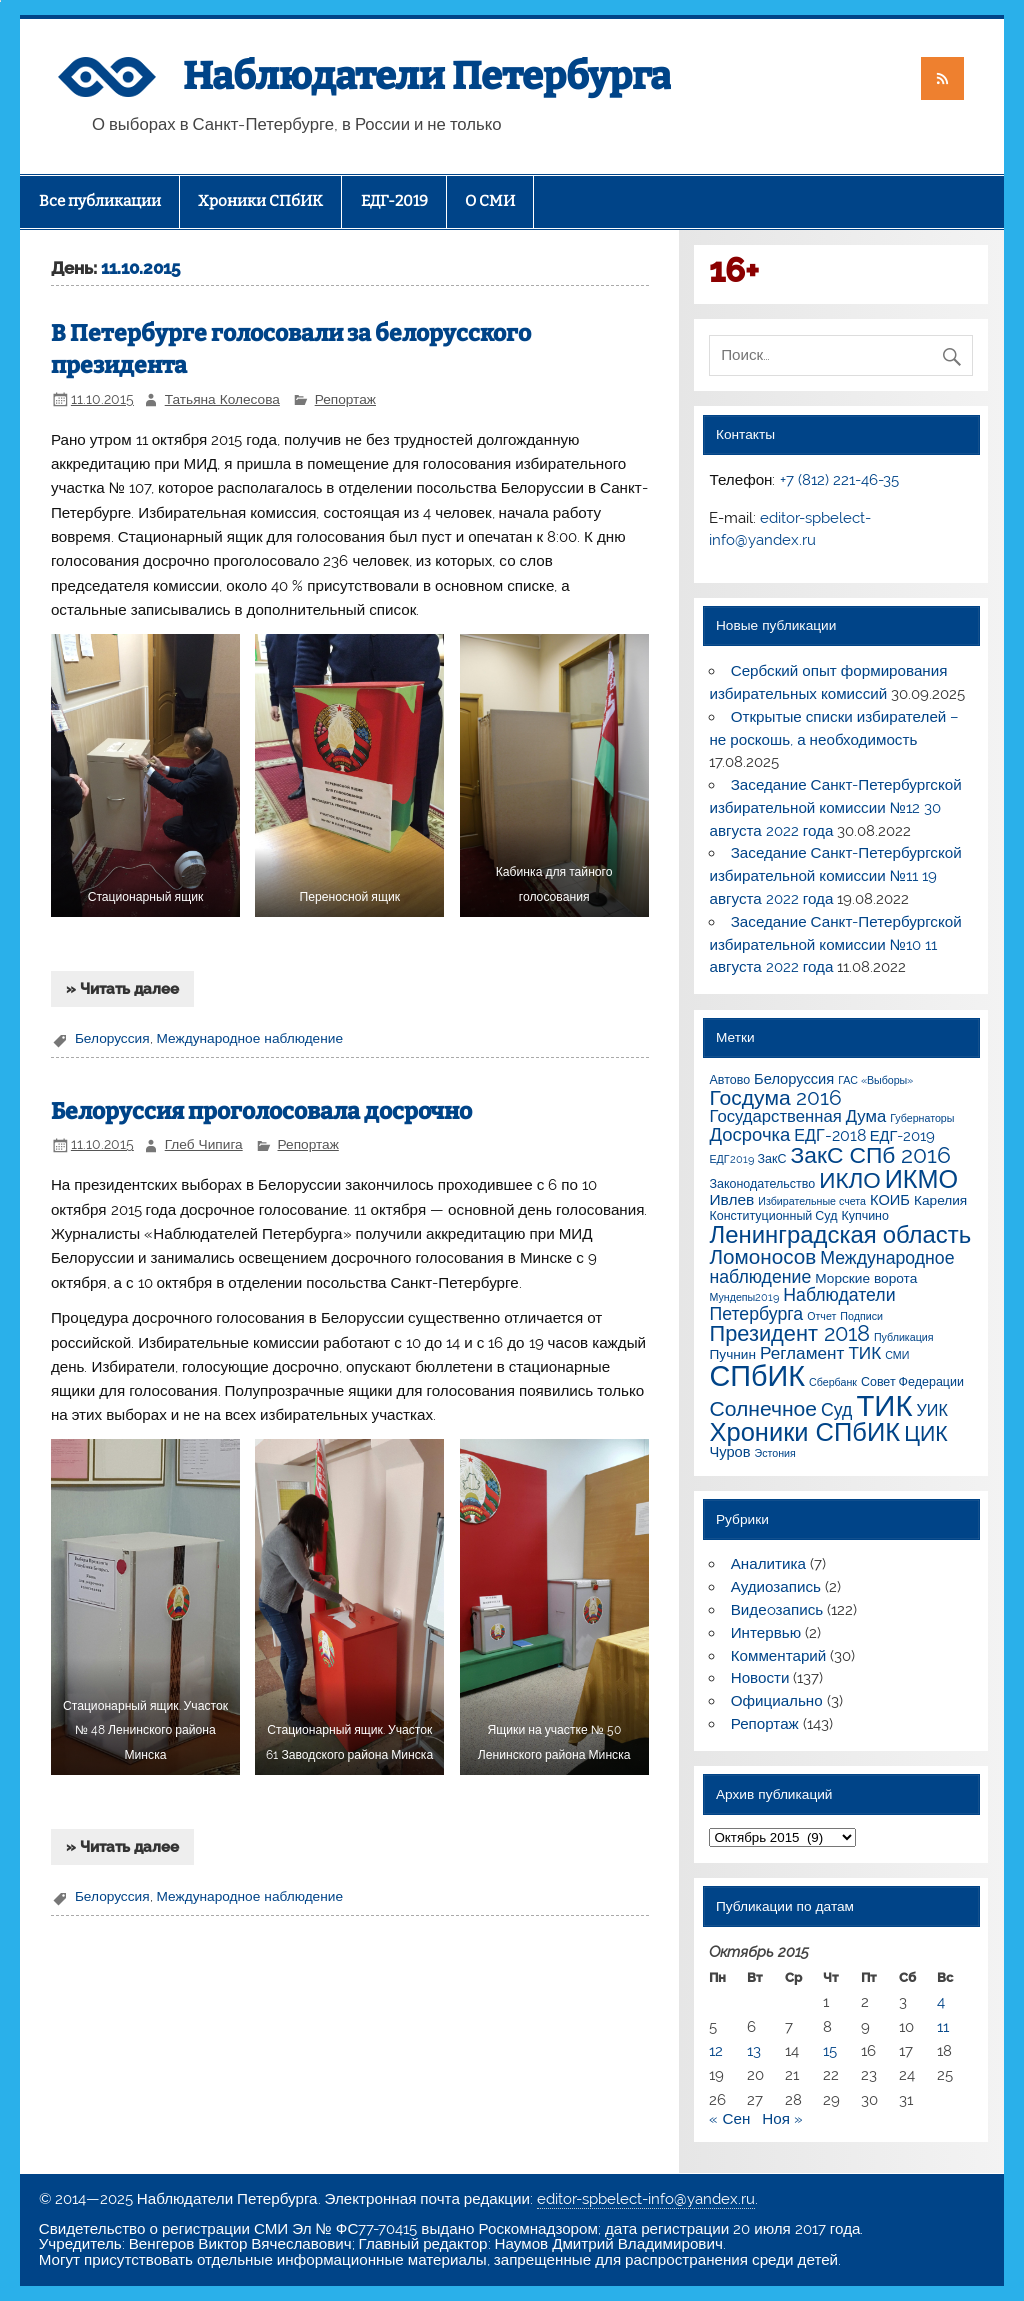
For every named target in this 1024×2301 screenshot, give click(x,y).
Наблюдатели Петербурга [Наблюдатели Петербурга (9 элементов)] (802, 1303)
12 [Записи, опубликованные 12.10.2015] (716, 2051)
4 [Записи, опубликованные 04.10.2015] (941, 2002)
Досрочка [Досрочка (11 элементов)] (749, 1134)
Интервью (766, 1633)
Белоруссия (112, 1038)
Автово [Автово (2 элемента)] (729, 1079)
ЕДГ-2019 (394, 201)
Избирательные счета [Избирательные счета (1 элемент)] (812, 1201)
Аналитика (768, 1564)
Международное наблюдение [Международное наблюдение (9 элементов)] (831, 1267)
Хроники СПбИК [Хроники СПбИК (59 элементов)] (804, 1432)
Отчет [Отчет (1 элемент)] (821, 1316)
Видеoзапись (777, 1610)
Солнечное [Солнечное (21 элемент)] (763, 1408)
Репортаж (345, 399)
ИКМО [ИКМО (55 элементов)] (921, 1179)
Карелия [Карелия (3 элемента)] (940, 1200)
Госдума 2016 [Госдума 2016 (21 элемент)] (775, 1097)
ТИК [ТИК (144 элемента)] (884, 1405)
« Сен (729, 2119)
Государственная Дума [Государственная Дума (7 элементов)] (797, 1116)
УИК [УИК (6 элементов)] (932, 1410)
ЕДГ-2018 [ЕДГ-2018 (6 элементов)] (830, 1135)
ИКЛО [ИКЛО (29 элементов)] (850, 1180)
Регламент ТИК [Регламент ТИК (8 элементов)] (820, 1353)
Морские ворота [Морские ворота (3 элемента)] (866, 1278)
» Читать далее (122, 989)
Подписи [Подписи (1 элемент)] (861, 1316)
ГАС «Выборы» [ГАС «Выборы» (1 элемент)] (875, 1080)
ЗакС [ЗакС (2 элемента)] (772, 1158)
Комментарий (779, 1656)
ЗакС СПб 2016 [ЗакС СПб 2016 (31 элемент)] (871, 1155)
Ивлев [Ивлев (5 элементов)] (731, 1199)
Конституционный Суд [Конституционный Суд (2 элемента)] (773, 1215)
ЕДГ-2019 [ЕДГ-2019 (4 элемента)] (903, 1135)
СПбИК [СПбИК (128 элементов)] (757, 1376)
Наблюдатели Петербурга (427, 76)
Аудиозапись (776, 1587)
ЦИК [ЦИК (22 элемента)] (925, 1433)
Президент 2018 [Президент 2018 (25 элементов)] (789, 1333)
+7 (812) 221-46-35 (839, 480)
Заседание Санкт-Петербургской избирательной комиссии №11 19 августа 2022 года (835, 876)
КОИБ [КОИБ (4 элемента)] (890, 1199)
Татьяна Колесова (222, 399)
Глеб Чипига (204, 1144)
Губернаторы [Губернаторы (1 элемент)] (922, 1118)
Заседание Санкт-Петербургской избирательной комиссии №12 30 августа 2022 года (835, 808)
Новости (760, 1678)
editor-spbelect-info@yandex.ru (646, 2199)
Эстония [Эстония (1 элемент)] (775, 1453)
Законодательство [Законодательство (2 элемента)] (762, 1183)
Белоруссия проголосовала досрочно (261, 1111)
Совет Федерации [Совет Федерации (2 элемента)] (912, 1381)
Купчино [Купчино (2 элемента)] (865, 1215)
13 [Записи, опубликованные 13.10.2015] (754, 2051)
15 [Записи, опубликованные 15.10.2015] (830, 2051)
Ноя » (782, 2119)
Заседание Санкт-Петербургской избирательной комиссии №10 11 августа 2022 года (835, 945)
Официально (777, 1701)
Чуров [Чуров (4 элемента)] (729, 1451)
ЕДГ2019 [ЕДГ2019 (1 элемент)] (731, 1159)
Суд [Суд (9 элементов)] (836, 1409)
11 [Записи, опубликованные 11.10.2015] (943, 2027)
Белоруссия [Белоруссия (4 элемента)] (794, 1078)
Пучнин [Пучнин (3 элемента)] (732, 1354)
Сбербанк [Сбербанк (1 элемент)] (833, 1382)
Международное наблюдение (250, 1038)
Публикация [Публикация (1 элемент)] (904, 1337)
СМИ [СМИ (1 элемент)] (897, 1355)
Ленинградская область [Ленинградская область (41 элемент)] (840, 1235)
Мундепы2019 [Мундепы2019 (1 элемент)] (744, 1297)
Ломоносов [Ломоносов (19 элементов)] (762, 1257)
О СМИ (490, 201)
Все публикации (100, 201)
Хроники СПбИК (260, 201)
